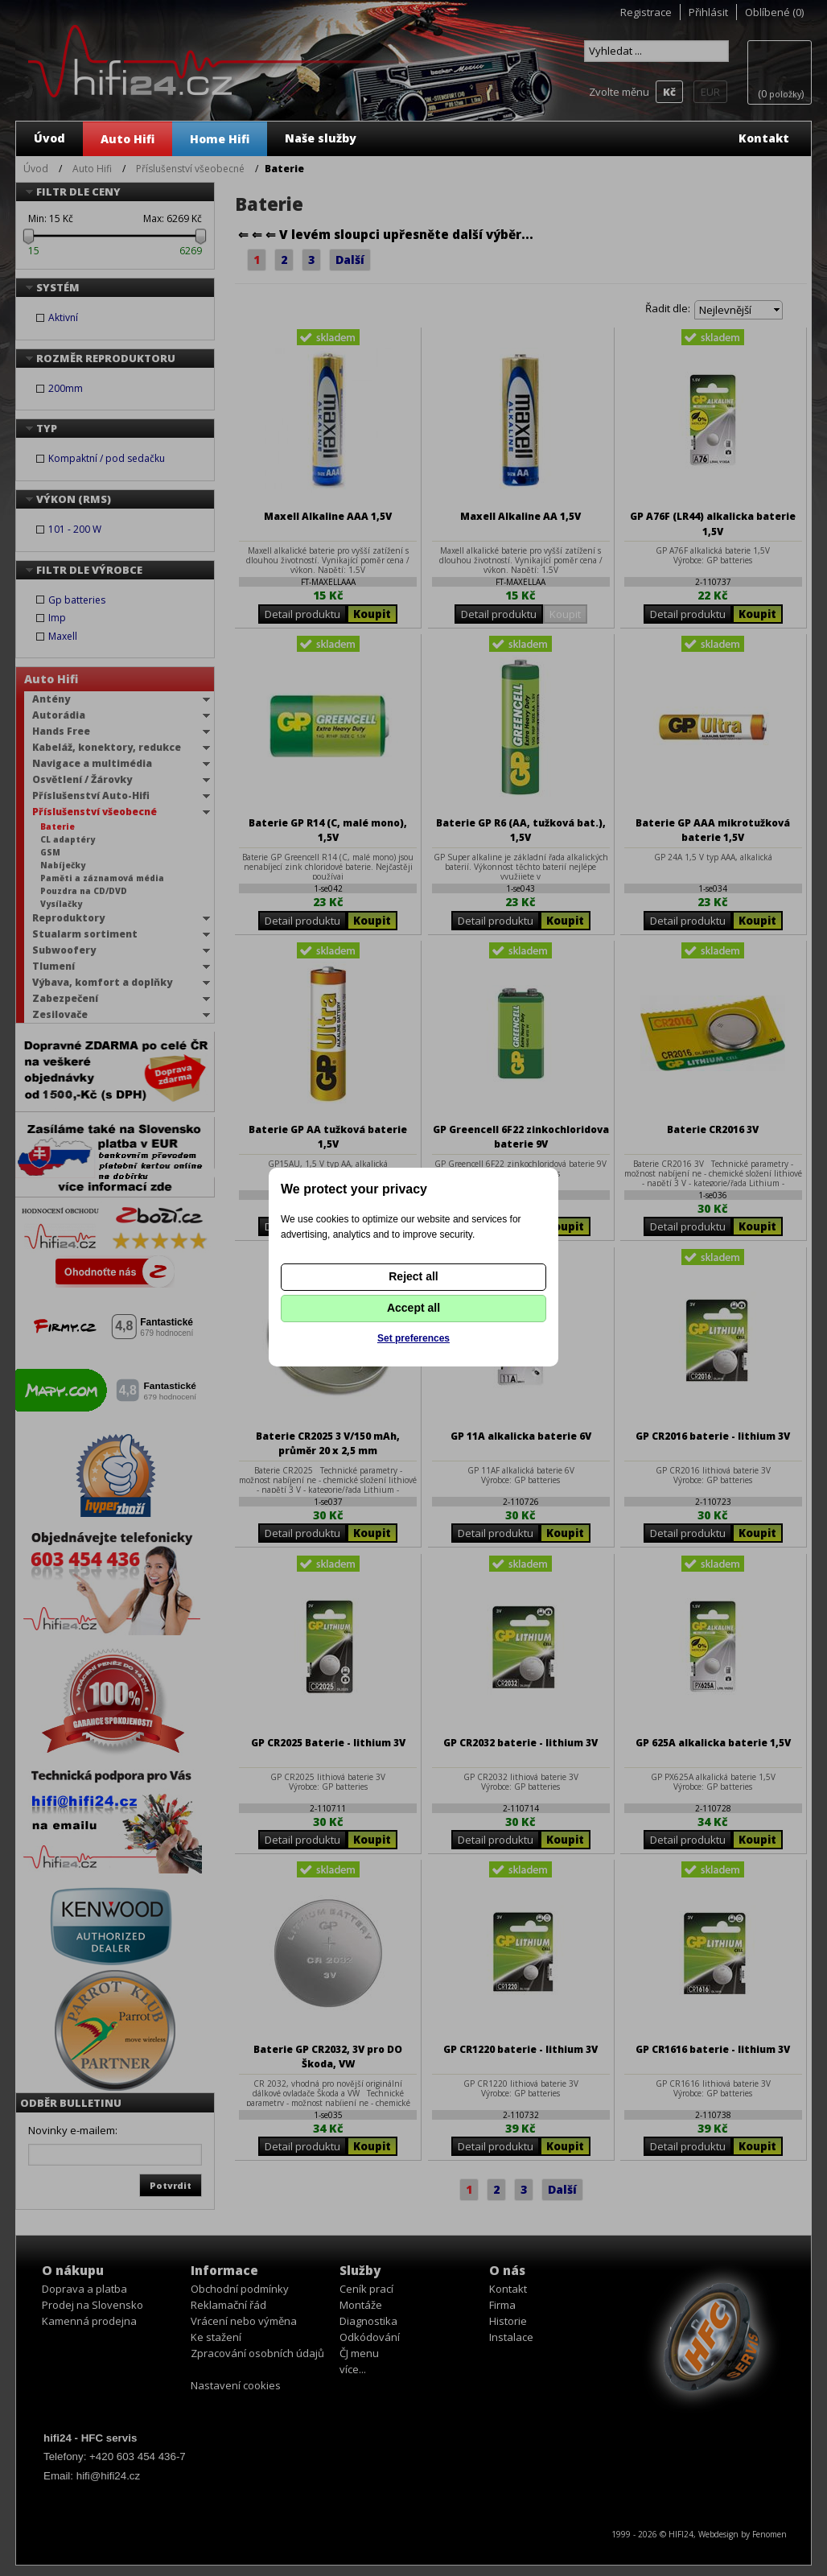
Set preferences (413, 1338)
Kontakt (764, 138)
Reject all (413, 1276)
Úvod (49, 138)
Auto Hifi (127, 138)
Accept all (413, 1307)
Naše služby (320, 138)
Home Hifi (219, 138)
